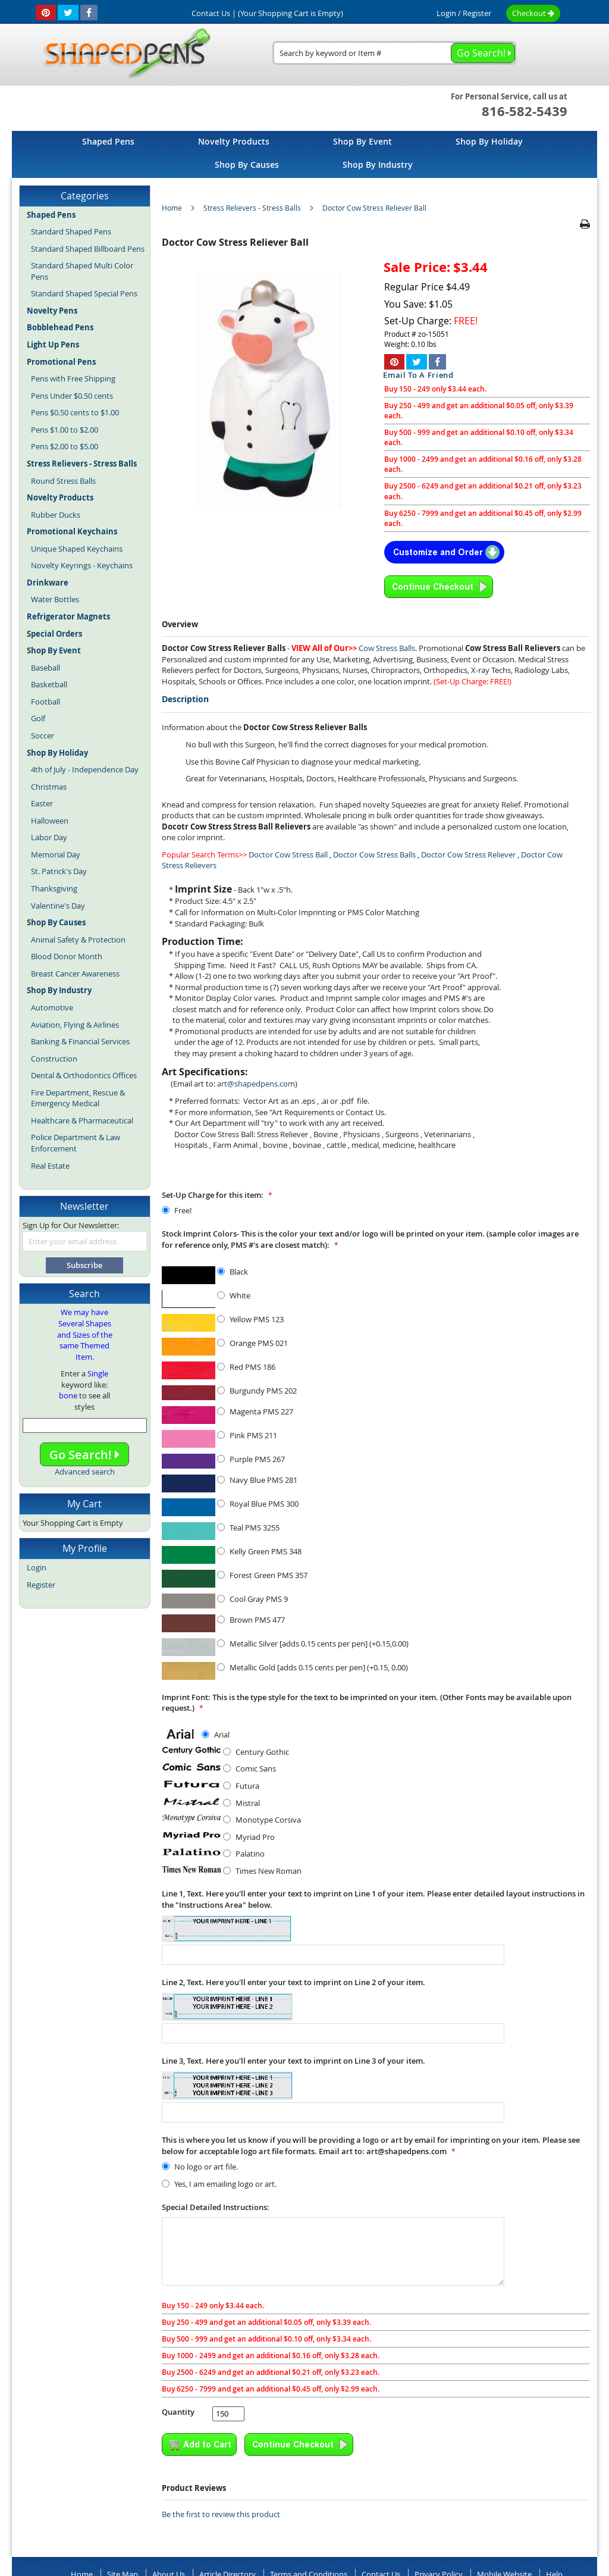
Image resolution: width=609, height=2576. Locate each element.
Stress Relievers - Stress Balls (252, 207)
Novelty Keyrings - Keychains (82, 565)
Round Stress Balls (63, 480)
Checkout (533, 13)
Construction (54, 1058)
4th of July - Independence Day (85, 769)
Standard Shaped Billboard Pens (88, 248)
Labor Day (49, 837)
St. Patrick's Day (59, 871)
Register (477, 13)
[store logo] (123, 54)
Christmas (49, 786)
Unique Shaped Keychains (77, 548)
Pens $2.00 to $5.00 (64, 446)
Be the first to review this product (221, 2514)
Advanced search (85, 1471)
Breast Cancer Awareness (75, 973)
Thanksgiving (54, 888)
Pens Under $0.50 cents (72, 395)
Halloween (49, 820)
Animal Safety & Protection (78, 939)
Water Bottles (55, 599)
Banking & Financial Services (80, 1041)
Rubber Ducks (55, 514)
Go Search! (84, 1455)
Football (45, 701)
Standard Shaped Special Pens (84, 293)
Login (446, 13)
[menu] (304, 154)
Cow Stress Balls (387, 648)
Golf (38, 718)
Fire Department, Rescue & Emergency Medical (78, 1098)
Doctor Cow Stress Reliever (468, 854)
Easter (42, 803)
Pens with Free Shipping (73, 378)
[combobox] (394, 53)
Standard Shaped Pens (71, 231)
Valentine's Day (58, 905)
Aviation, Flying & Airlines (75, 1024)
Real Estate (50, 1165)
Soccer (42, 735)
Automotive (52, 1007)
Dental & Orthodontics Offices (84, 1075)
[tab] (376, 700)
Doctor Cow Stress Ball (288, 854)
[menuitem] (108, 141)
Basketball (49, 684)
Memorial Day (55, 854)
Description (185, 699)
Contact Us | (214, 13)
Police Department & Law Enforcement (75, 1143)
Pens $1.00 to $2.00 (64, 429)
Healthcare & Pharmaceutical (82, 1120)
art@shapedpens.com (256, 1083)
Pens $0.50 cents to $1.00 (75, 412)
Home (172, 207)
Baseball (45, 667)
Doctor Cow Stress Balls (374, 854)
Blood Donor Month (66, 956)
